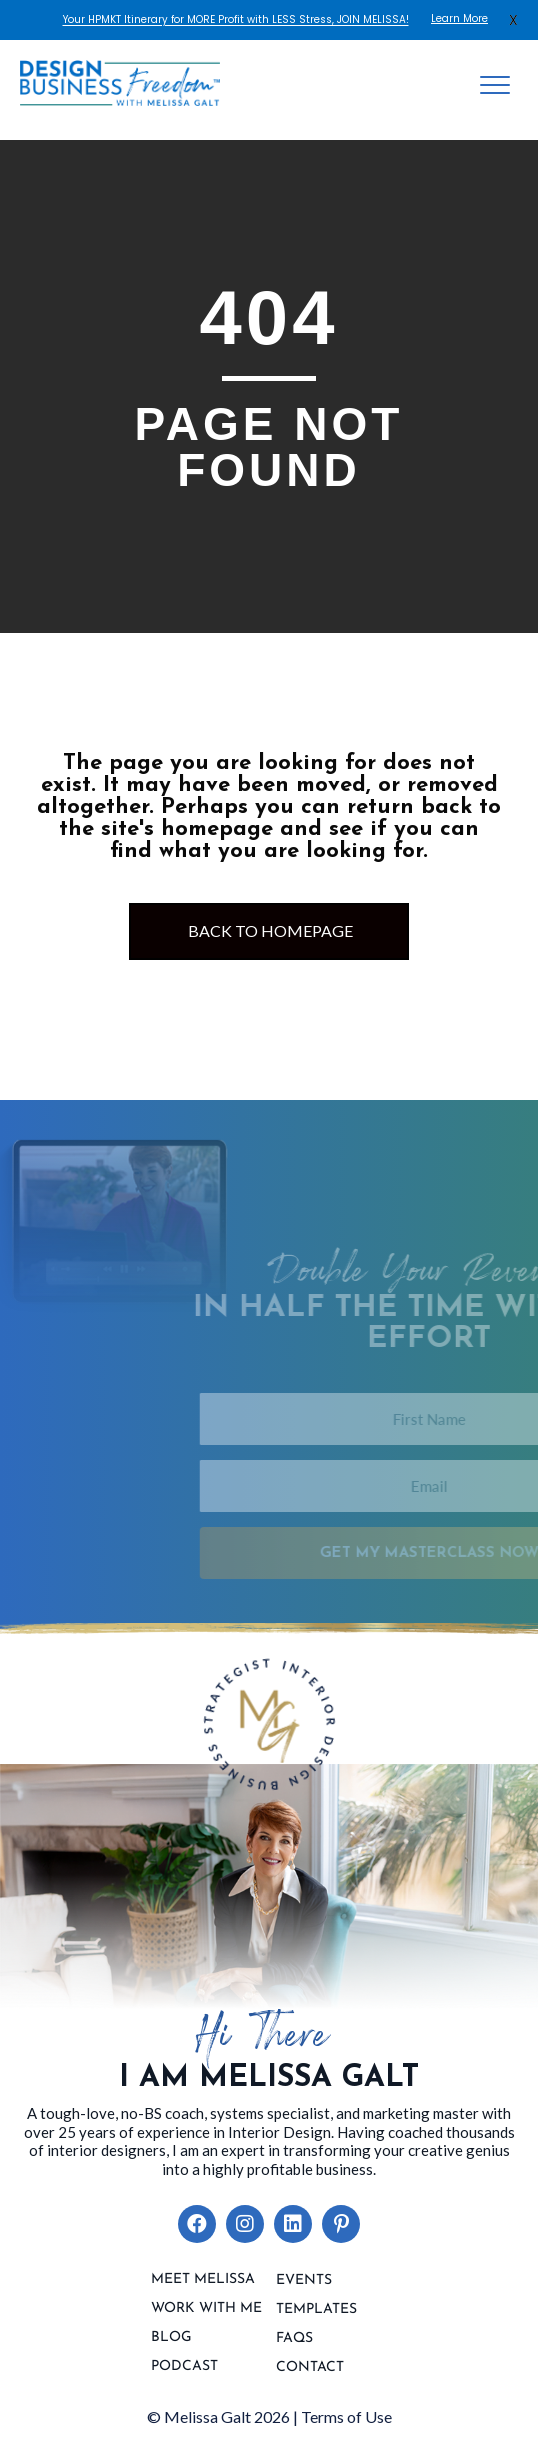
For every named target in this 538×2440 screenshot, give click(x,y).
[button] (197, 2224)
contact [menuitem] (310, 2368)
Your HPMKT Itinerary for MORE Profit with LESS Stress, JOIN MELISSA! (236, 19)
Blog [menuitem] (171, 2338)
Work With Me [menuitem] (206, 2309)
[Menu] (495, 86)
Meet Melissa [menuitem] (203, 2280)
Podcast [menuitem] (184, 2367)
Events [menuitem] (304, 2281)
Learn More (459, 19)
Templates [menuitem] (316, 2310)
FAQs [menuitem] (294, 2339)
